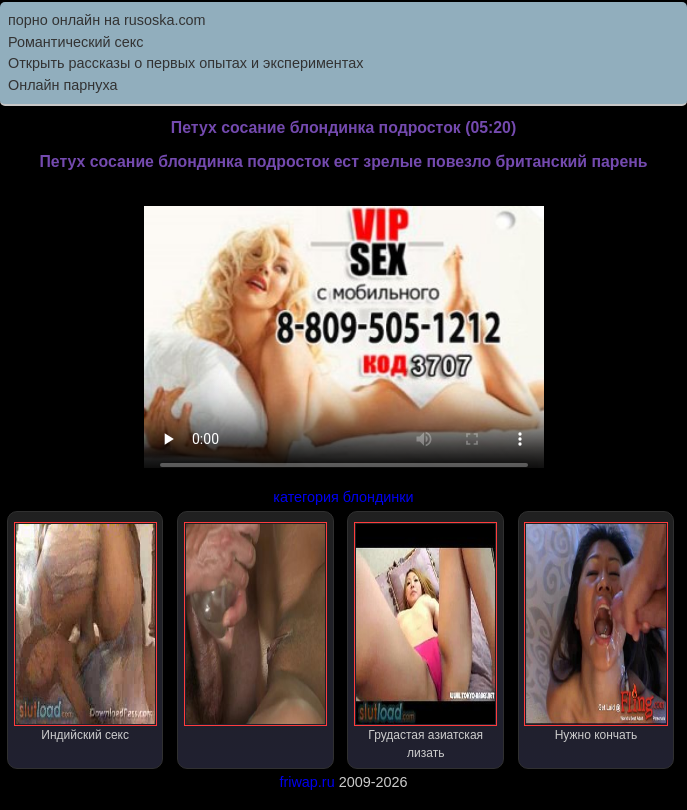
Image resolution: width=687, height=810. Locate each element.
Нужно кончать (595, 632)
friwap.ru (306, 782)
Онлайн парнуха (63, 85)
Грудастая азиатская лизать (425, 641)
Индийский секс (85, 632)
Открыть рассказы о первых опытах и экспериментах (185, 63)
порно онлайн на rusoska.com (107, 20)
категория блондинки (343, 497)
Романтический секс (75, 42)
